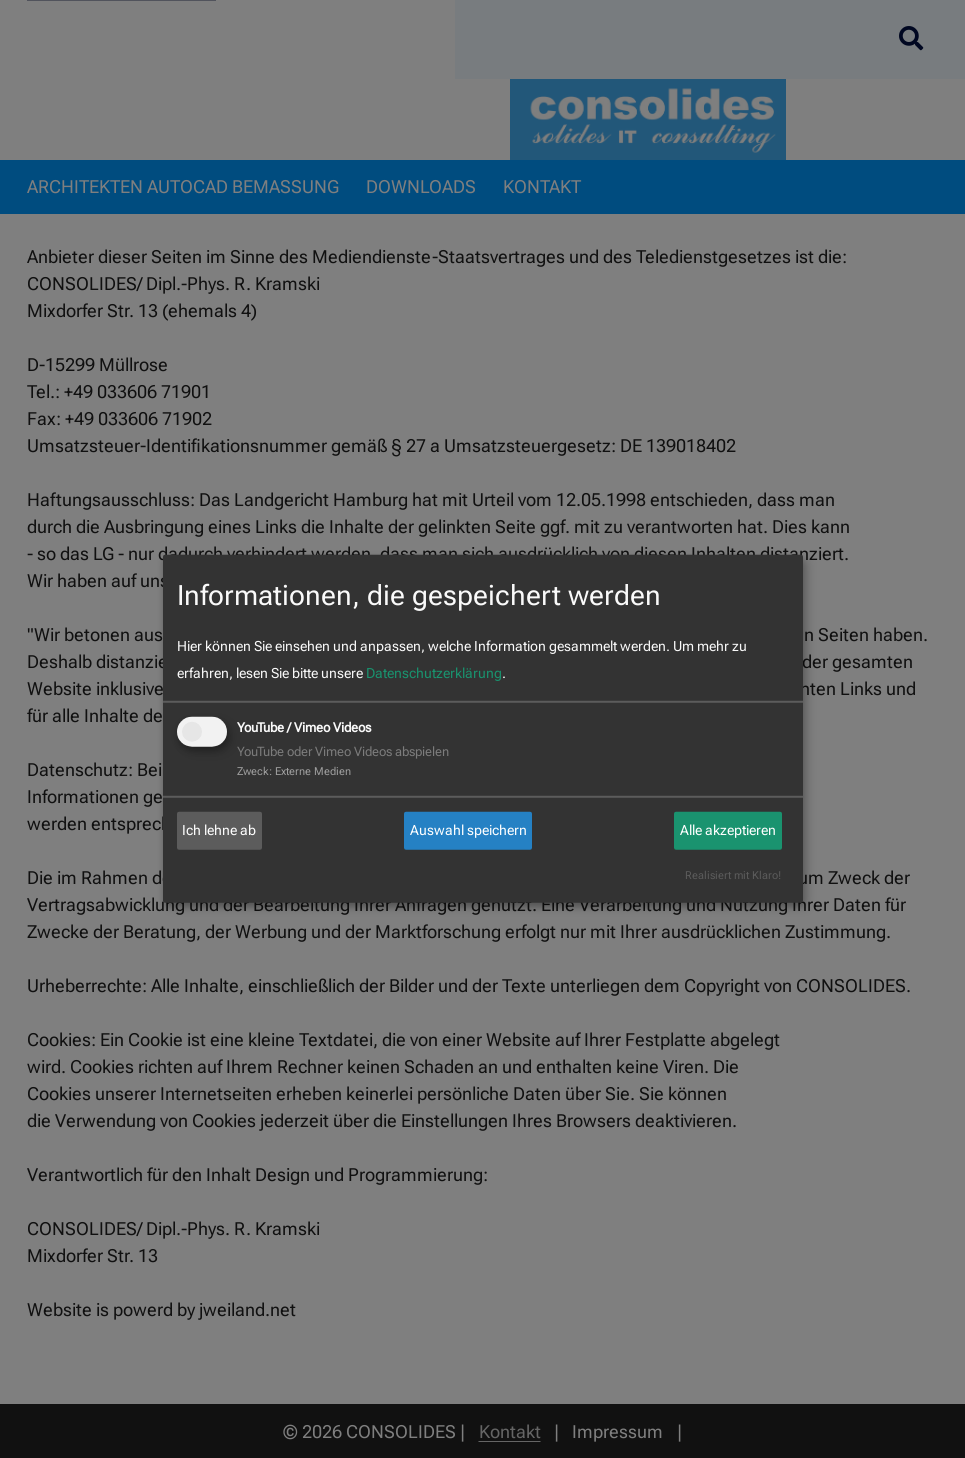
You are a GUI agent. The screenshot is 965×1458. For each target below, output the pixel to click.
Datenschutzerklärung (434, 673)
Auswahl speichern (468, 830)
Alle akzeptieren (728, 830)
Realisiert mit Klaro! (733, 875)
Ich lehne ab (219, 830)
